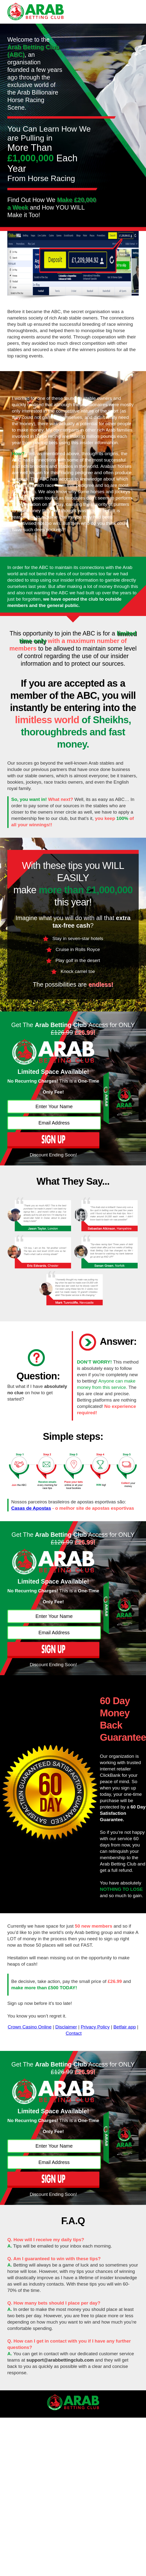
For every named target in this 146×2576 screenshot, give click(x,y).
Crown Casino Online (30, 2026)
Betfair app (124, 2026)
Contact (74, 2033)
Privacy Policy (95, 2026)
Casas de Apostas (31, 1508)
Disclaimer (66, 2026)
